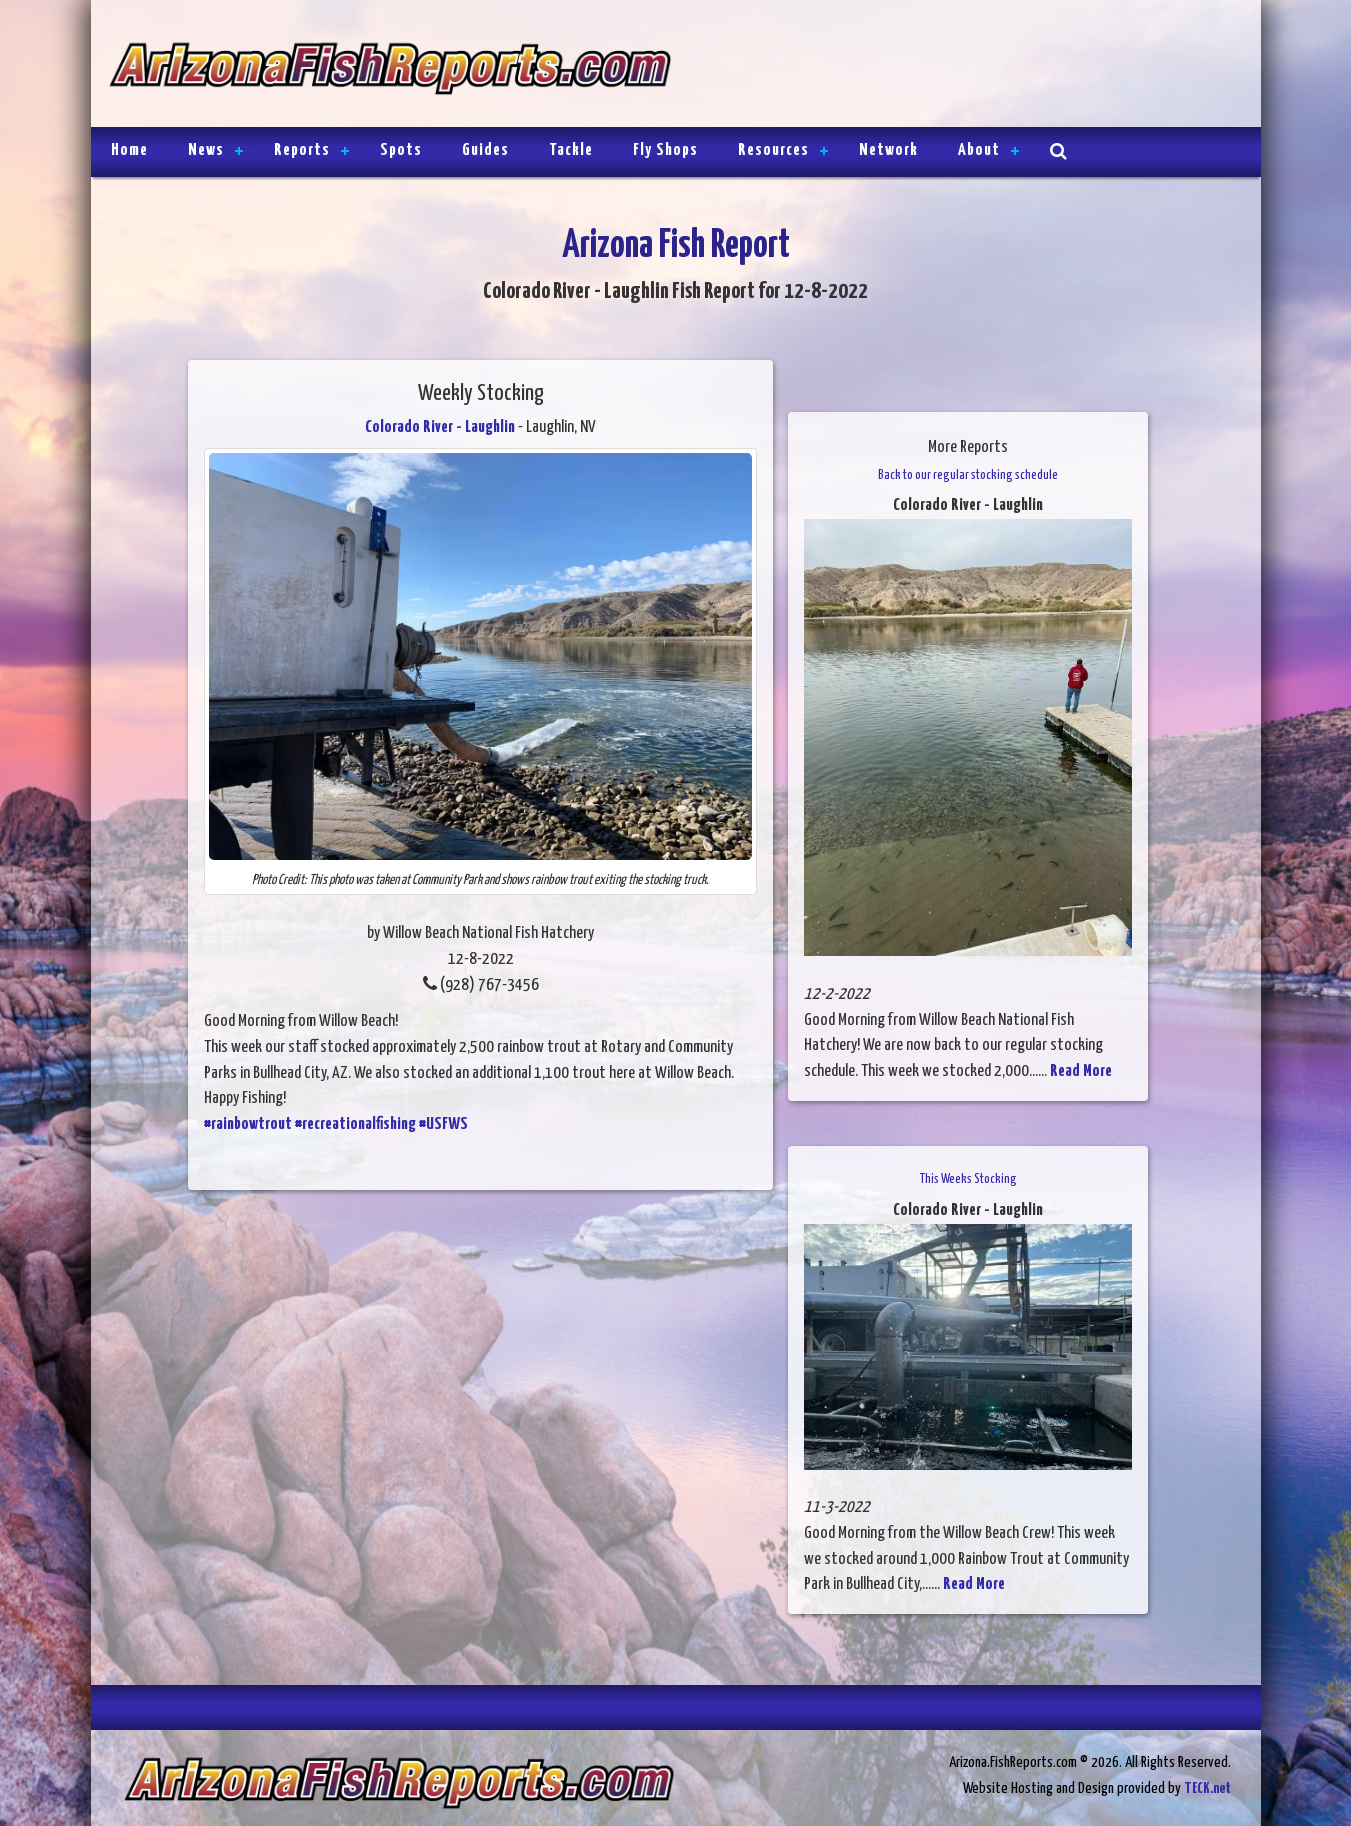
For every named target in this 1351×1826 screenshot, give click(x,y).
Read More (1081, 1071)
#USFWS (443, 1124)
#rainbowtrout (248, 1124)
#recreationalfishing (355, 1124)
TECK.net (1207, 1788)
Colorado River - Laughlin (440, 427)
